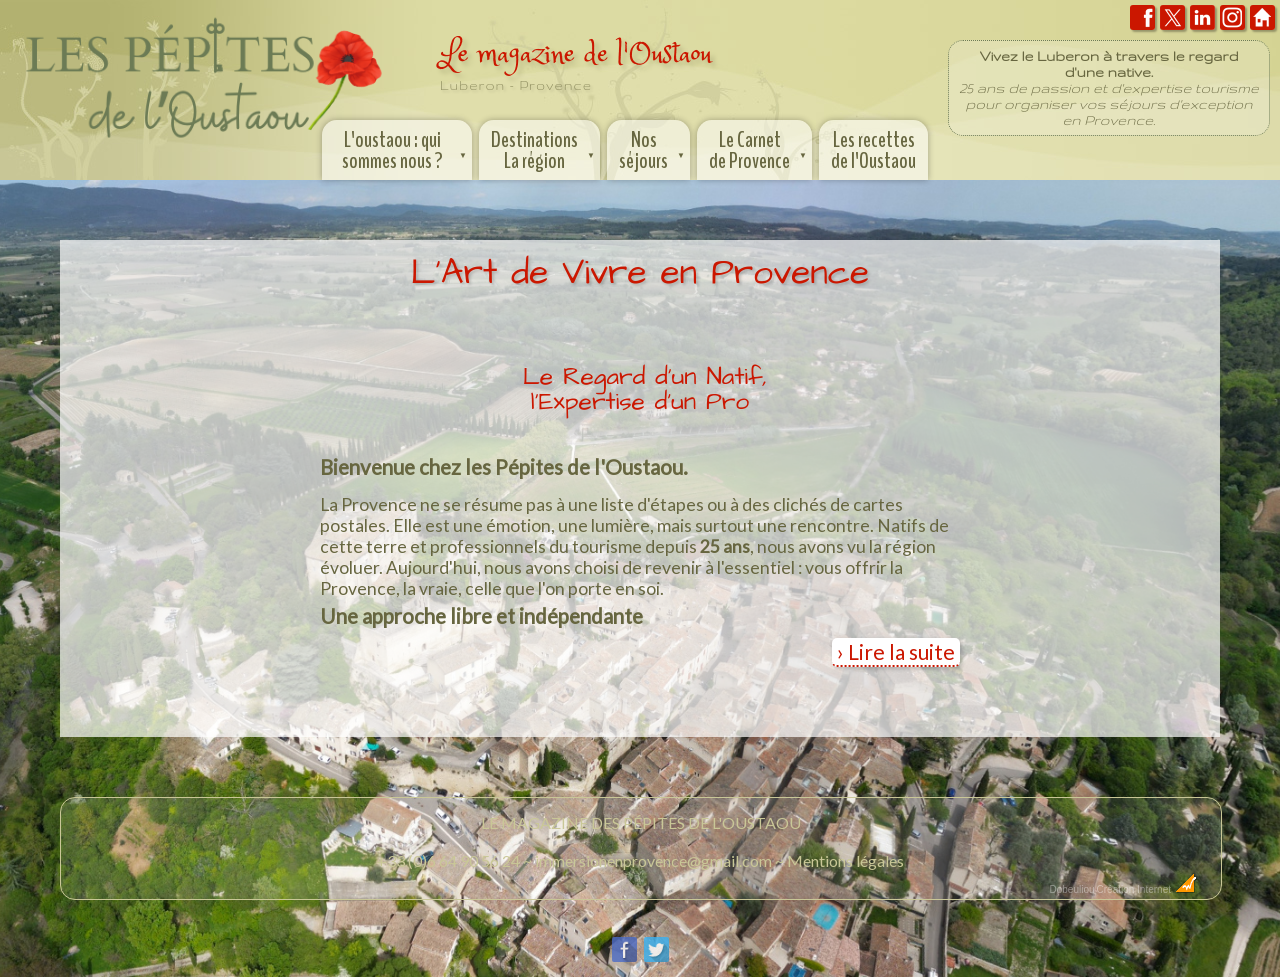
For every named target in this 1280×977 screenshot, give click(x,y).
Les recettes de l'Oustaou (873, 150)
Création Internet (1147, 889)
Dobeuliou (1071, 889)
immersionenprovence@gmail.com (653, 860)
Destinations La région (544, 148)
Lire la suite (901, 651)
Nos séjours (653, 148)
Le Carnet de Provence (759, 148)
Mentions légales (845, 860)
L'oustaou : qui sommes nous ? (406, 148)
